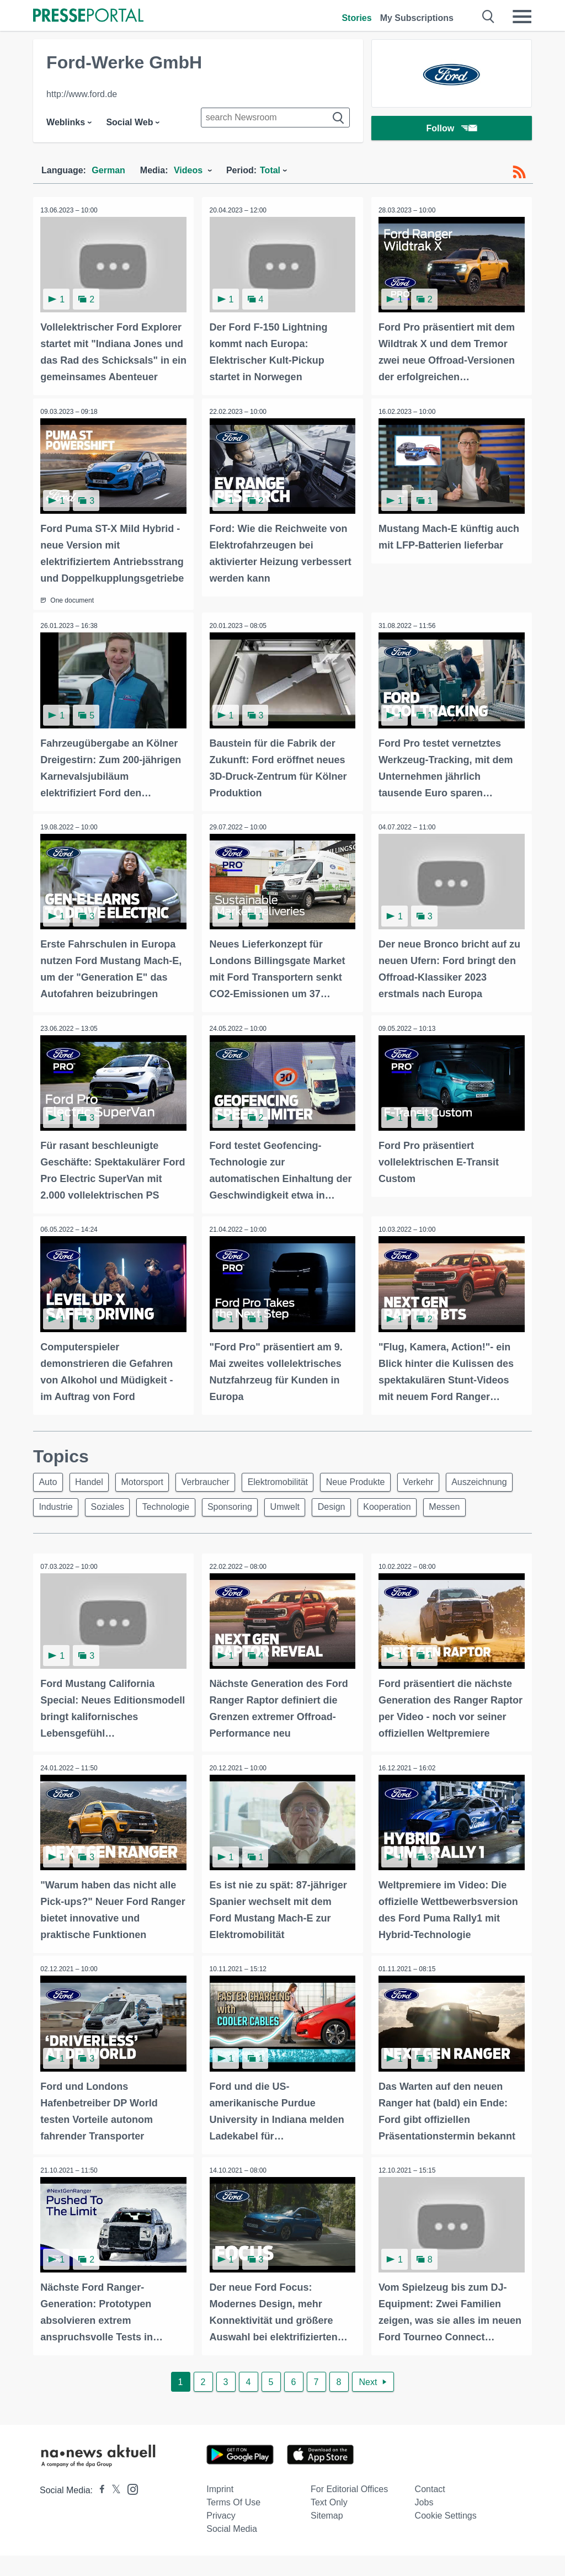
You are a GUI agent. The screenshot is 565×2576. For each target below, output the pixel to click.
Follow (452, 129)
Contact (430, 2509)
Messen (55, 1530)
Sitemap (327, 2536)
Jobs (424, 2522)
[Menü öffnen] (522, 16)
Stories (356, 18)
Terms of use (233, 2522)
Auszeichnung (68, 1504)
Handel (93, 1477)
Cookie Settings (446, 2536)
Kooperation (482, 1504)
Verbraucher (215, 1477)
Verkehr (437, 1477)
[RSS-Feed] (519, 172)
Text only (329, 2522)
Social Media (231, 2549)
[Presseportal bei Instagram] (129, 2509)
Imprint (219, 2509)
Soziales (188, 1504)
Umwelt (374, 1504)
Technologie (249, 1504)
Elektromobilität (290, 1477)
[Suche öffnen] (488, 16)
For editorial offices (349, 2509)
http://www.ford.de (81, 94)
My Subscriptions (417, 18)
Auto (49, 1477)
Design (424, 1504)
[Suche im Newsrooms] (275, 117)
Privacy (220, 2536)
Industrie (134, 1504)
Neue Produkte (371, 1477)
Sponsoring (316, 1504)
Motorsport (149, 1477)
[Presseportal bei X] (113, 2510)
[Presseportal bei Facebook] (99, 2510)
